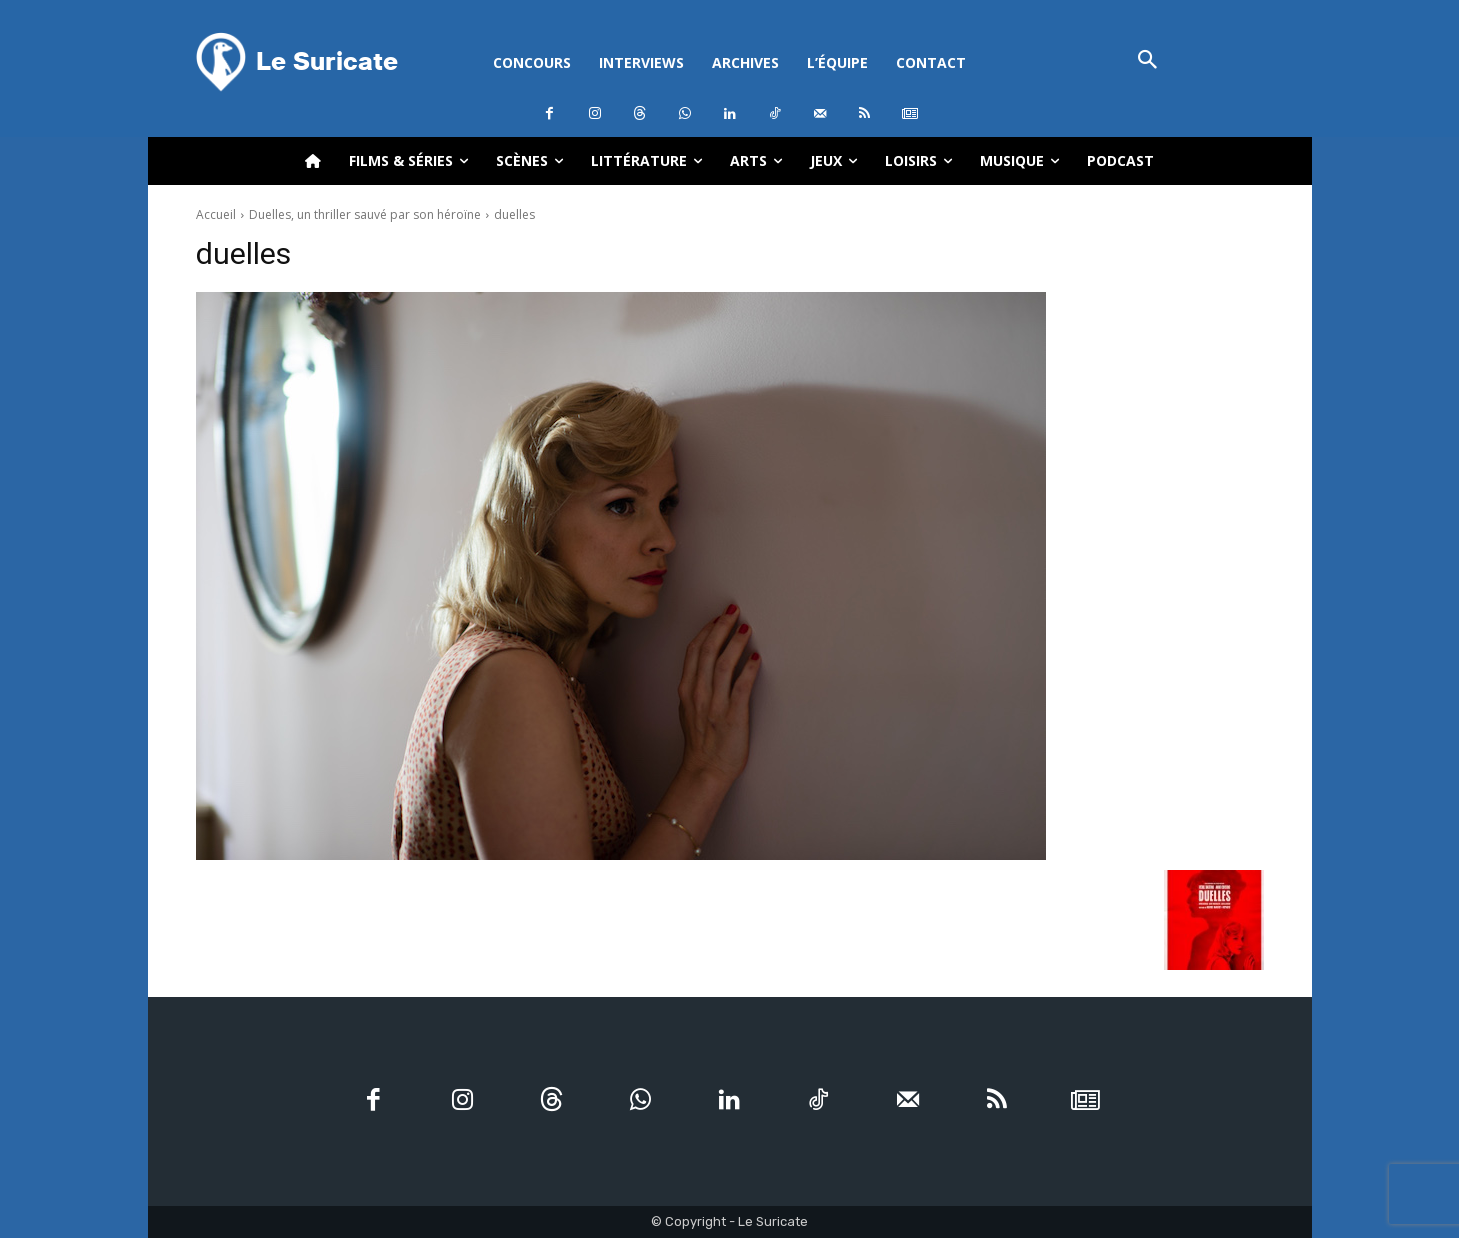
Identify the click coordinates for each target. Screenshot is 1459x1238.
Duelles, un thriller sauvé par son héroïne (365, 214)
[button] (1148, 61)
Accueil (216, 214)
